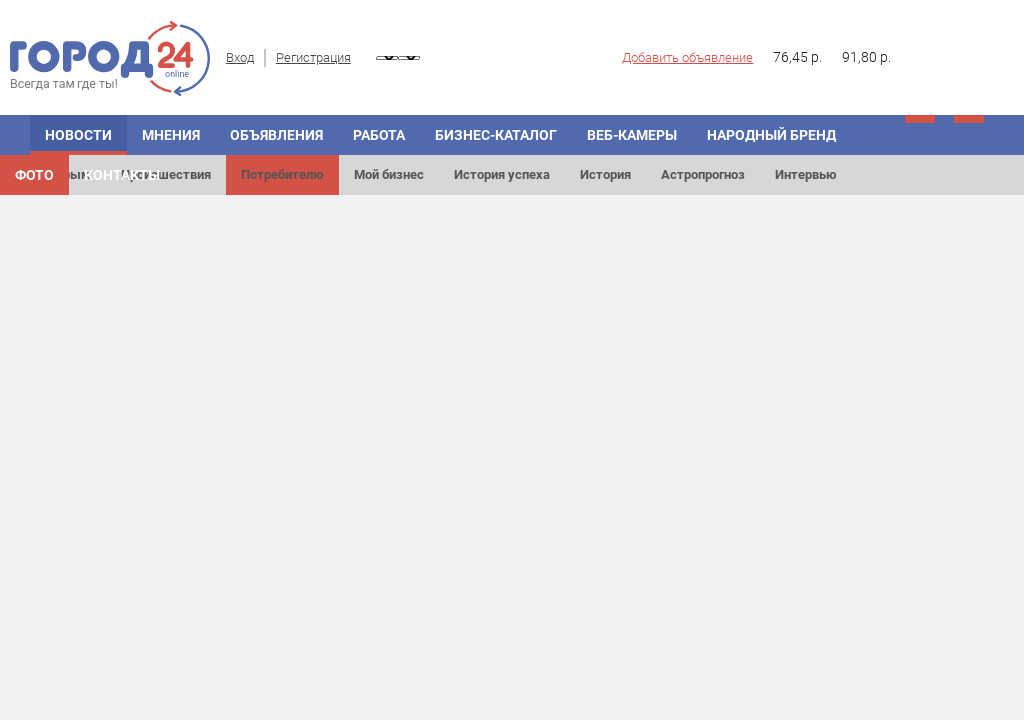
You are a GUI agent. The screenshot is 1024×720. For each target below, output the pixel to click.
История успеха (502, 174)
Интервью (806, 174)
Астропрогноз (703, 174)
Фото (34, 175)
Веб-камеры (632, 135)
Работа (379, 135)
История (605, 174)
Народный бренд (771, 135)
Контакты (122, 175)
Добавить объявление (687, 57)
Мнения (171, 135)
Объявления (276, 135)
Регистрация (313, 57)
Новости (78, 135)
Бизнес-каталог (496, 135)
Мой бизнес (389, 174)
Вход (240, 57)
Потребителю (282, 174)
